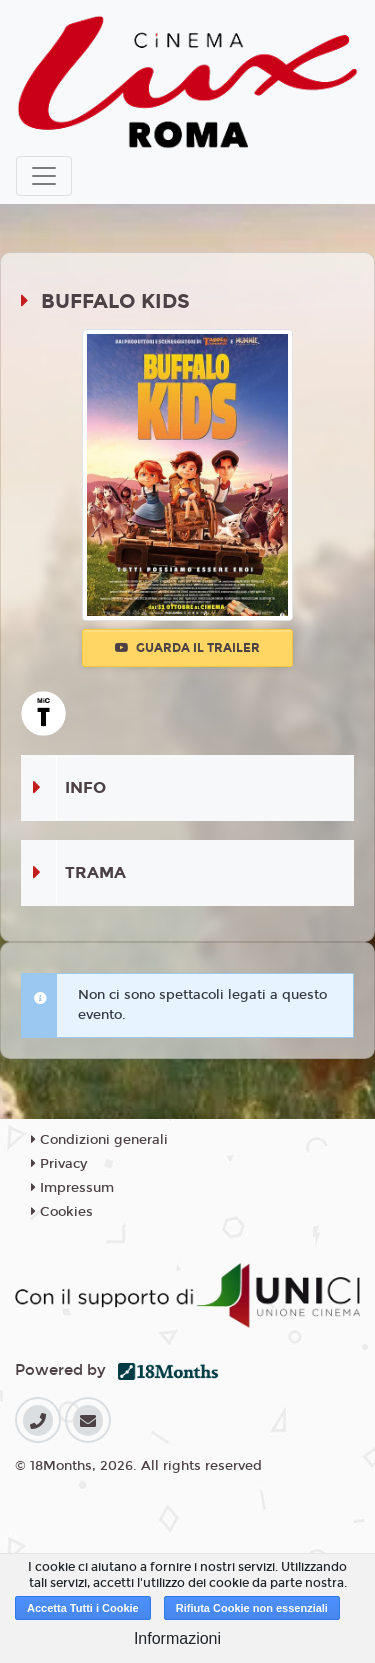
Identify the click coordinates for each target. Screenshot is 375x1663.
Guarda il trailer (187, 648)
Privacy (59, 1164)
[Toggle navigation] (44, 176)
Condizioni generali (99, 1140)
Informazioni (177, 1638)
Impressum (72, 1188)
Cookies (62, 1212)
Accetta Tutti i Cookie (83, 1608)
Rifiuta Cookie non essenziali (252, 1608)
